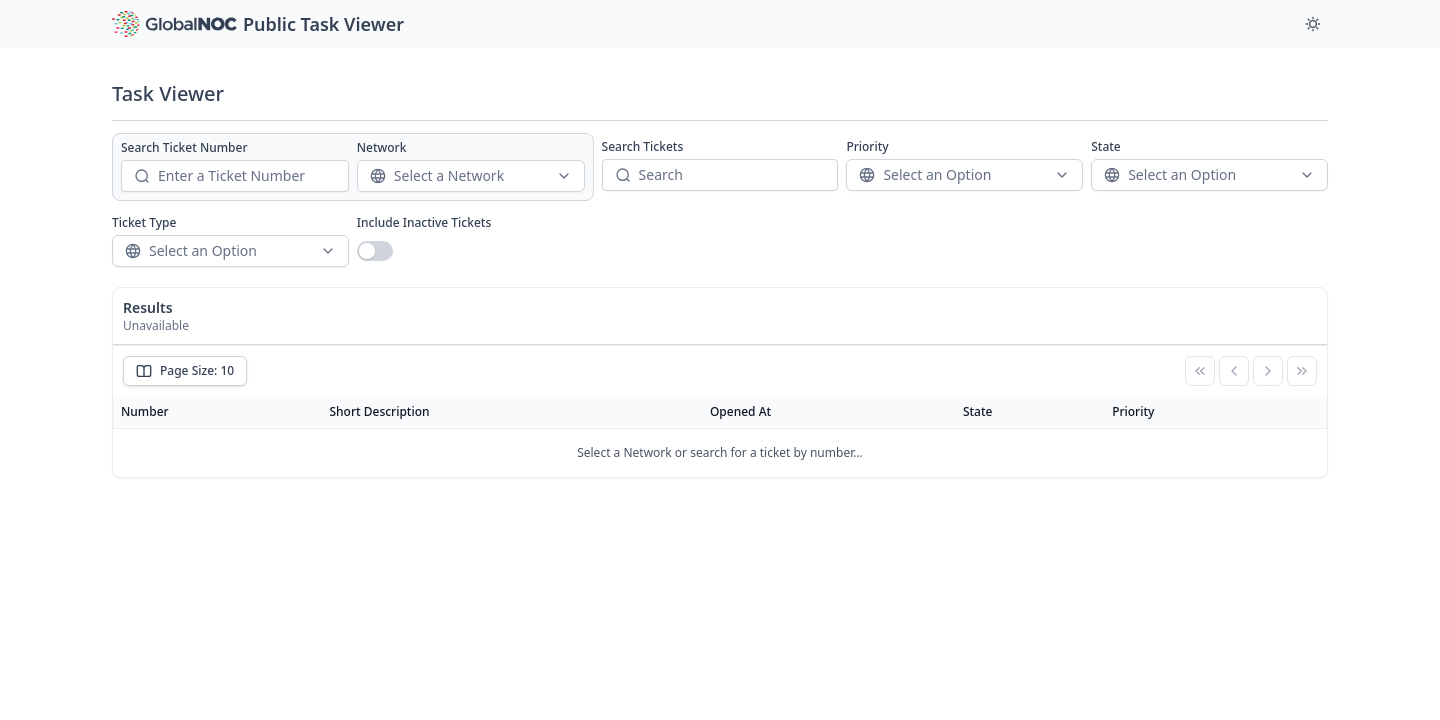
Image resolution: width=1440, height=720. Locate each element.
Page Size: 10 (185, 370)
